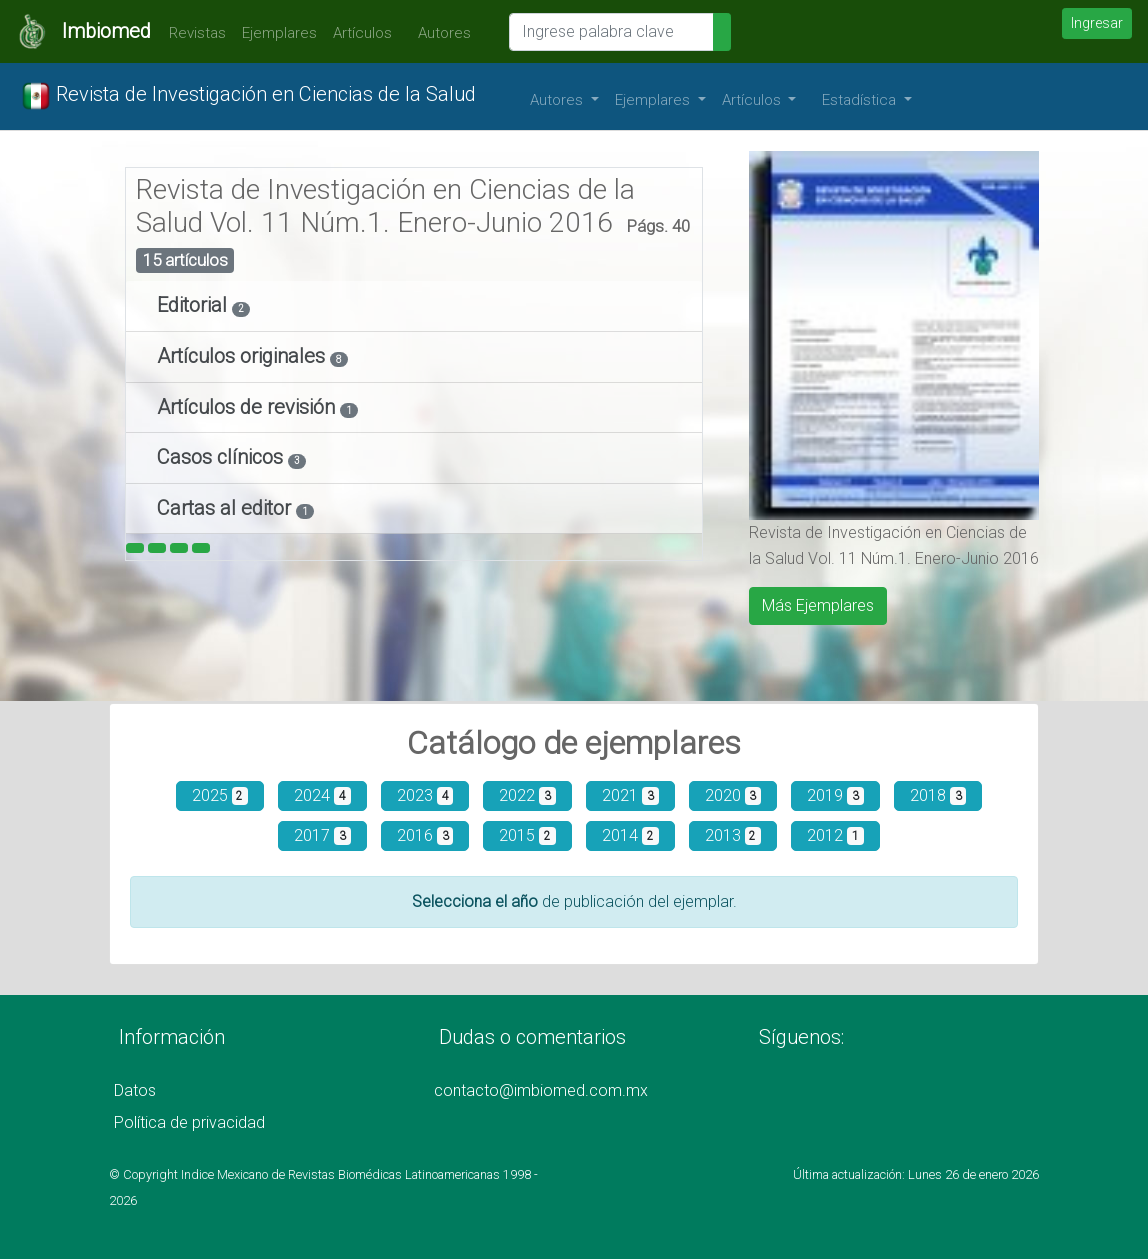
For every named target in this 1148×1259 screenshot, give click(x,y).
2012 (835, 835)
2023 (425, 795)
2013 (733, 835)
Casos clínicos (222, 457)
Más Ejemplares (818, 605)
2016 (425, 835)
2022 (527, 795)
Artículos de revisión (248, 407)
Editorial (194, 305)
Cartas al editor (226, 508)
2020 (733, 795)
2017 (322, 835)
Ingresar (1097, 23)
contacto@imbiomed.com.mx (541, 1090)
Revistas (192, 33)
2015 (527, 835)
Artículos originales (243, 356)
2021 (630, 795)
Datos (135, 1090)
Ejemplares (279, 33)
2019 (835, 795)
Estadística (861, 100)
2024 (322, 795)
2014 (630, 835)
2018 (938, 795)
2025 (220, 795)
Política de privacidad (189, 1122)
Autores (439, 33)
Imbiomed (106, 31)
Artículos (362, 33)
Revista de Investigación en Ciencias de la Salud (248, 96)
